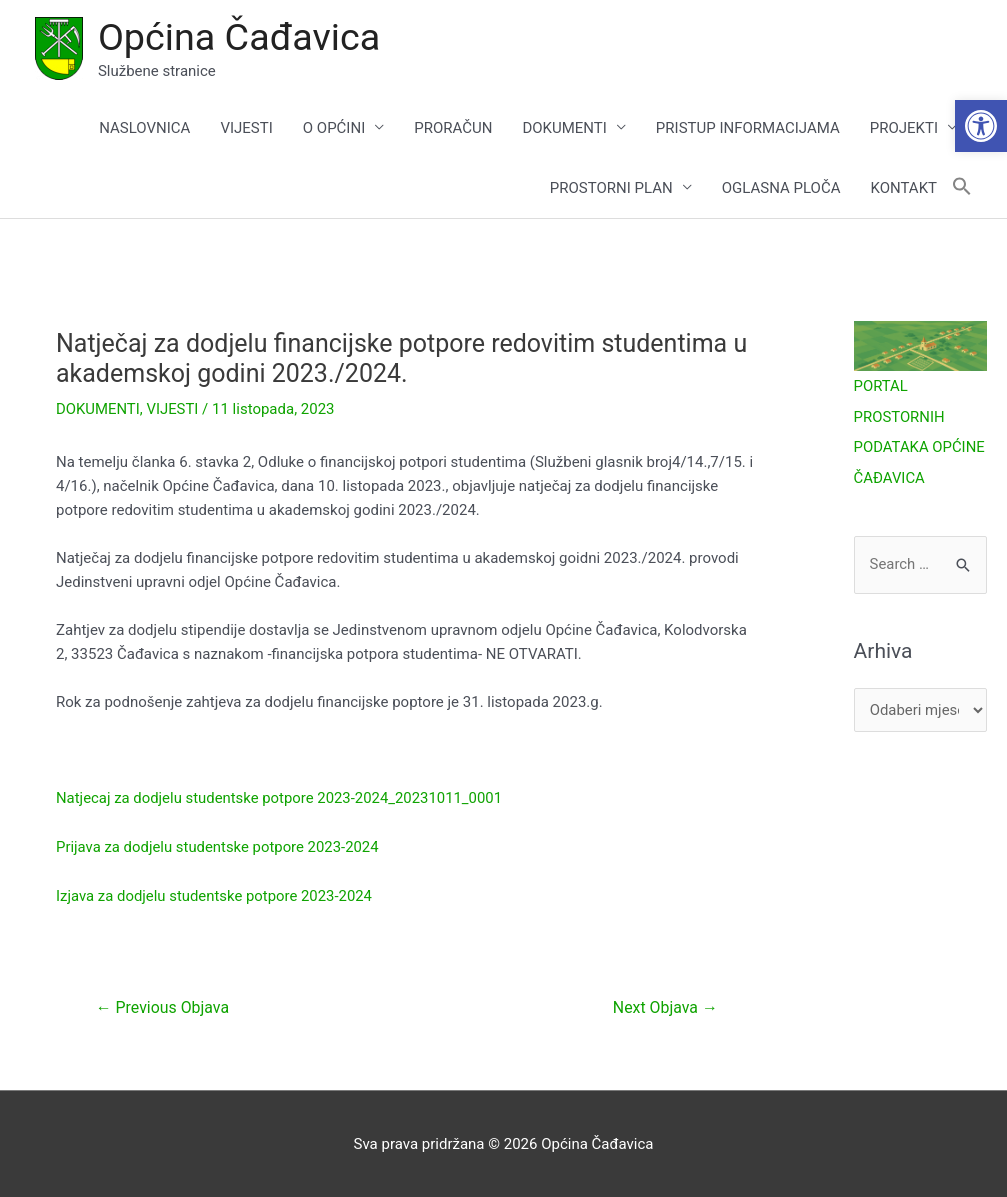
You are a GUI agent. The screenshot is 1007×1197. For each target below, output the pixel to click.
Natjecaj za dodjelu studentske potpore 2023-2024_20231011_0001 (281, 799)
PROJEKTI (904, 128)
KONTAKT (903, 188)
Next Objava (665, 1005)
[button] (981, 126)
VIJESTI (246, 128)
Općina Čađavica (240, 37)
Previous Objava (163, 1005)
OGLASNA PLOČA (781, 188)
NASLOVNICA (144, 128)
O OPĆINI (334, 128)
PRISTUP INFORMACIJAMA (748, 128)
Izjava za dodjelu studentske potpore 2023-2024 (215, 895)
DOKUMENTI (564, 128)
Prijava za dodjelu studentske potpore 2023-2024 (218, 847)
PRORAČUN (453, 128)
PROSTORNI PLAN (611, 188)
